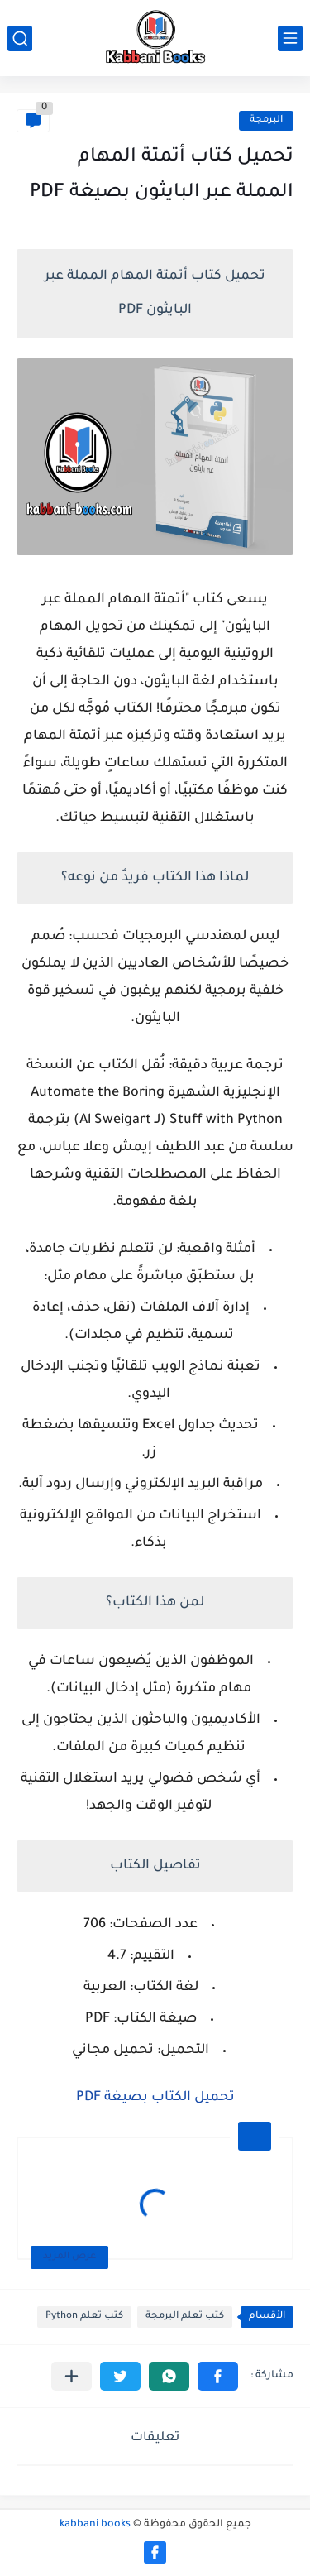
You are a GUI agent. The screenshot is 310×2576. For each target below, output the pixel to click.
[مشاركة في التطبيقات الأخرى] (71, 2376)
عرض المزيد (69, 2257)
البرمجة (266, 120)
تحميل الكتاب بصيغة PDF (155, 2097)
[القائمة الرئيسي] (290, 38)
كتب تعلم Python (84, 2316)
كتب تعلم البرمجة (184, 2316)
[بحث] (19, 38)
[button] (218, 2376)
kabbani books (95, 2524)
